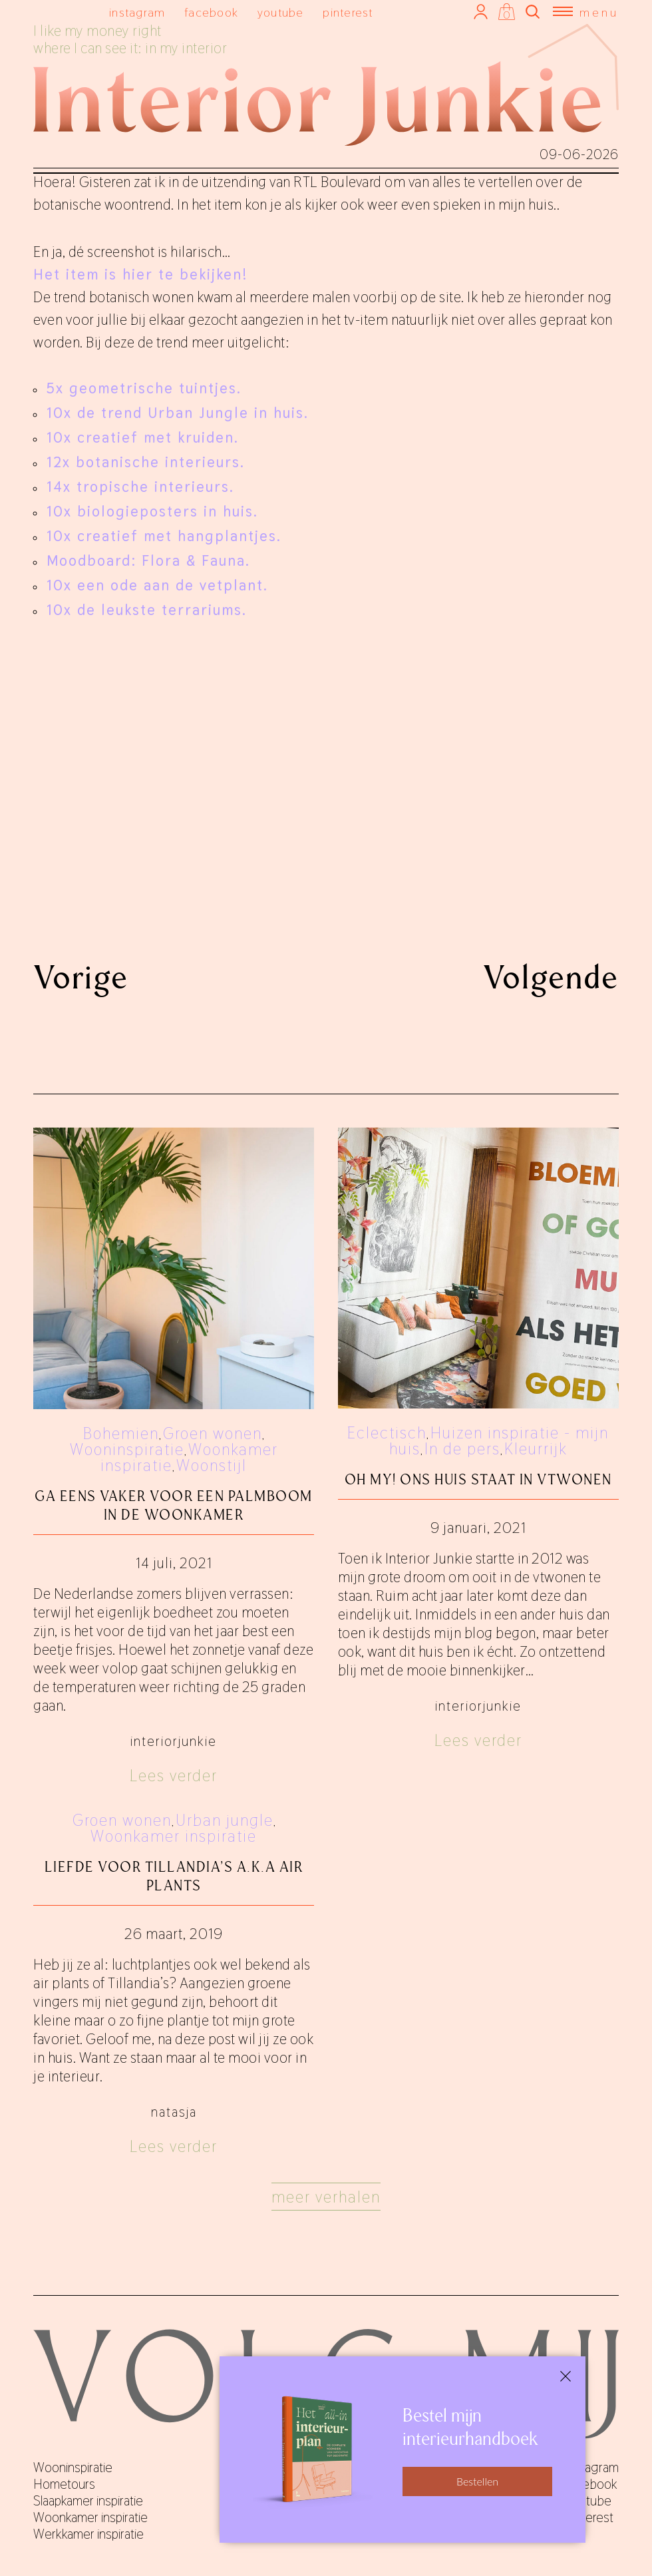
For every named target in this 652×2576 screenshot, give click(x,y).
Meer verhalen (326, 2197)
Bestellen (477, 2481)
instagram (137, 12)
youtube (280, 12)
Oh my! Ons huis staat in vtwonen (478, 1479)
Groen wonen (212, 1433)
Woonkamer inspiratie (173, 1836)
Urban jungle (224, 1820)
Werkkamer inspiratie (88, 2534)
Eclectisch (386, 1432)
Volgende (551, 977)
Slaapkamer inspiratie (88, 2500)
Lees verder (174, 1775)
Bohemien (121, 1433)
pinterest (348, 12)
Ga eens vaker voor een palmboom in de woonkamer (174, 1505)
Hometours (64, 2484)
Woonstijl (211, 1465)
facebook (211, 12)
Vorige (80, 977)
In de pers (462, 1448)
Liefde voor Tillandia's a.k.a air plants (174, 1876)
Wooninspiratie (127, 1449)
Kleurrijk (536, 1448)
